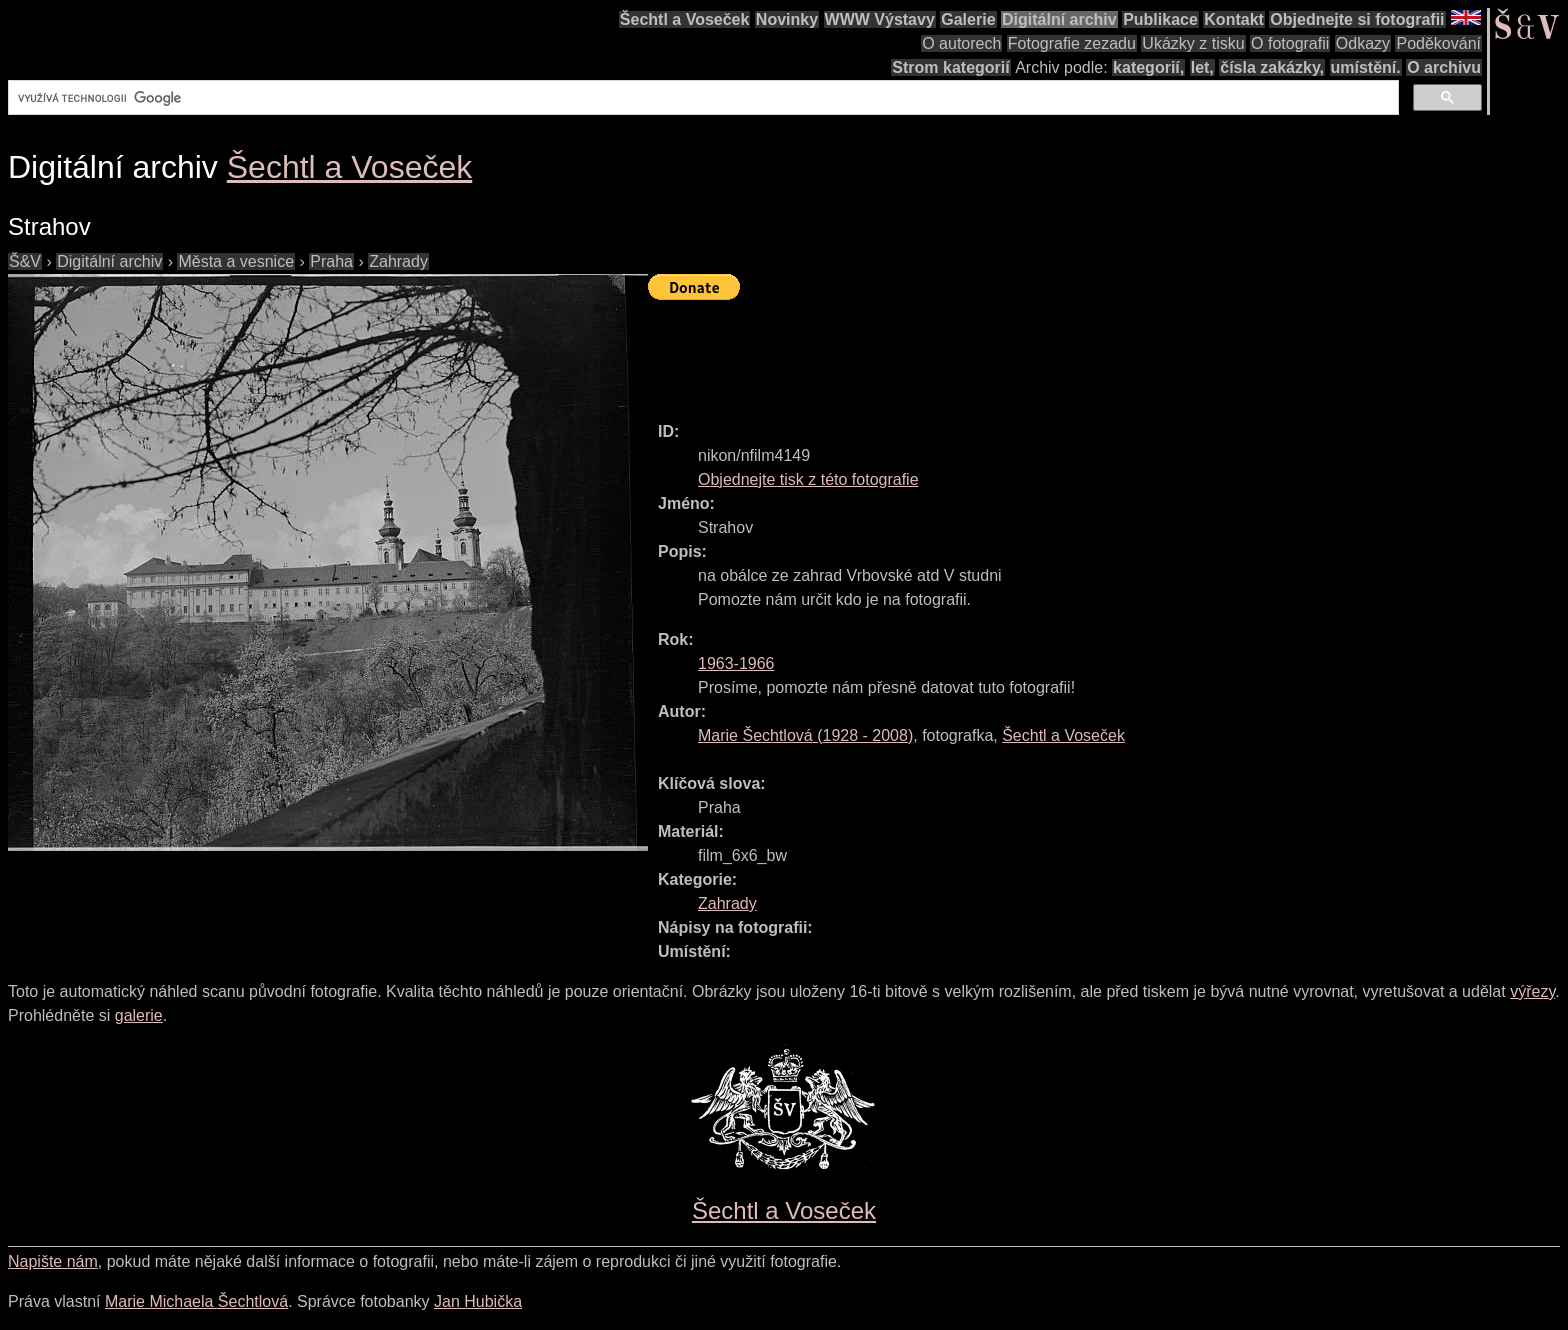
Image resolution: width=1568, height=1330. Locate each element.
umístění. (1366, 67)
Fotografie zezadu (1072, 43)
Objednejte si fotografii (1357, 19)
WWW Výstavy (880, 19)
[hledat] (701, 98)
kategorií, (1148, 67)
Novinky (787, 19)
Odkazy (1363, 43)
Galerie (968, 19)
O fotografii (1290, 43)
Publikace (1160, 19)
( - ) (805, 735)
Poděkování (1438, 43)
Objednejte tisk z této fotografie (808, 479)
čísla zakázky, (1272, 67)
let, (1202, 67)
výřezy (1532, 991)
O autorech (961, 43)
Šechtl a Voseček (685, 19)
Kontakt (1234, 19)
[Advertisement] (1012, 352)
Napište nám (53, 1261)
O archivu (1444, 67)
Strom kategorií (950, 67)
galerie (139, 1015)
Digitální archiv (1059, 19)
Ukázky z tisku (1193, 43)
